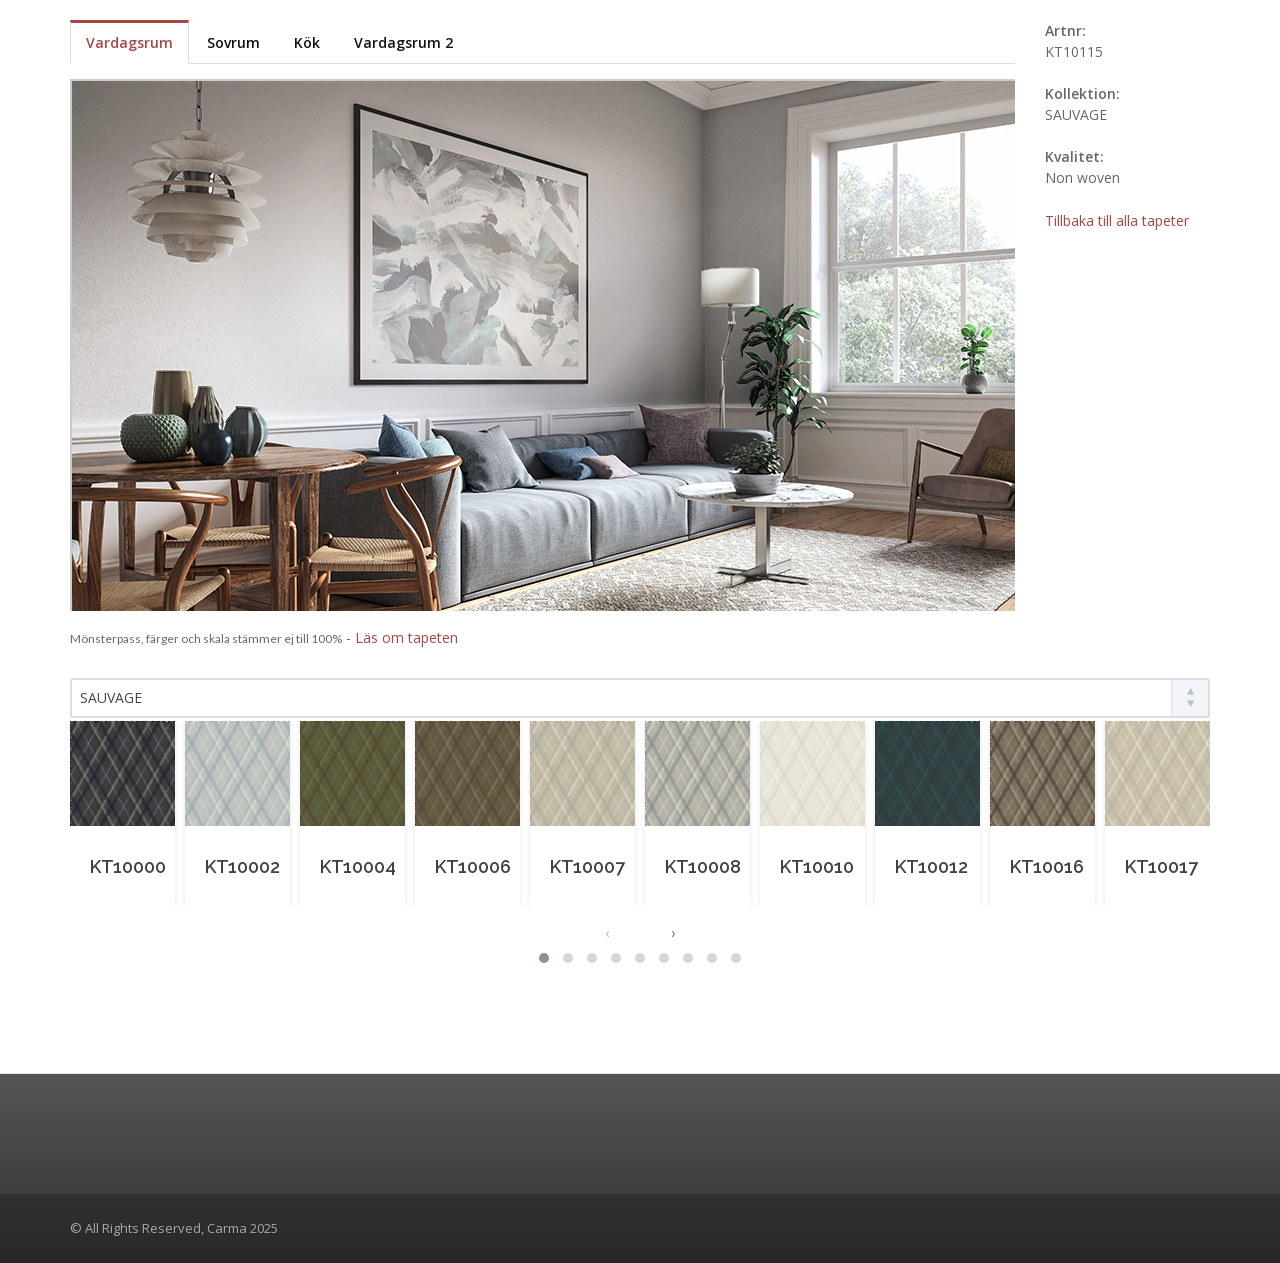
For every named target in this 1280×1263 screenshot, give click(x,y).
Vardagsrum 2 (403, 42)
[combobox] (640, 698)
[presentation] (607, 932)
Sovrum (233, 42)
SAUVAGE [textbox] (111, 697)
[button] (544, 958)
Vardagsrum (129, 42)
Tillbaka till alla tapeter (1117, 220)
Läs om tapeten (406, 637)
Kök (307, 42)
